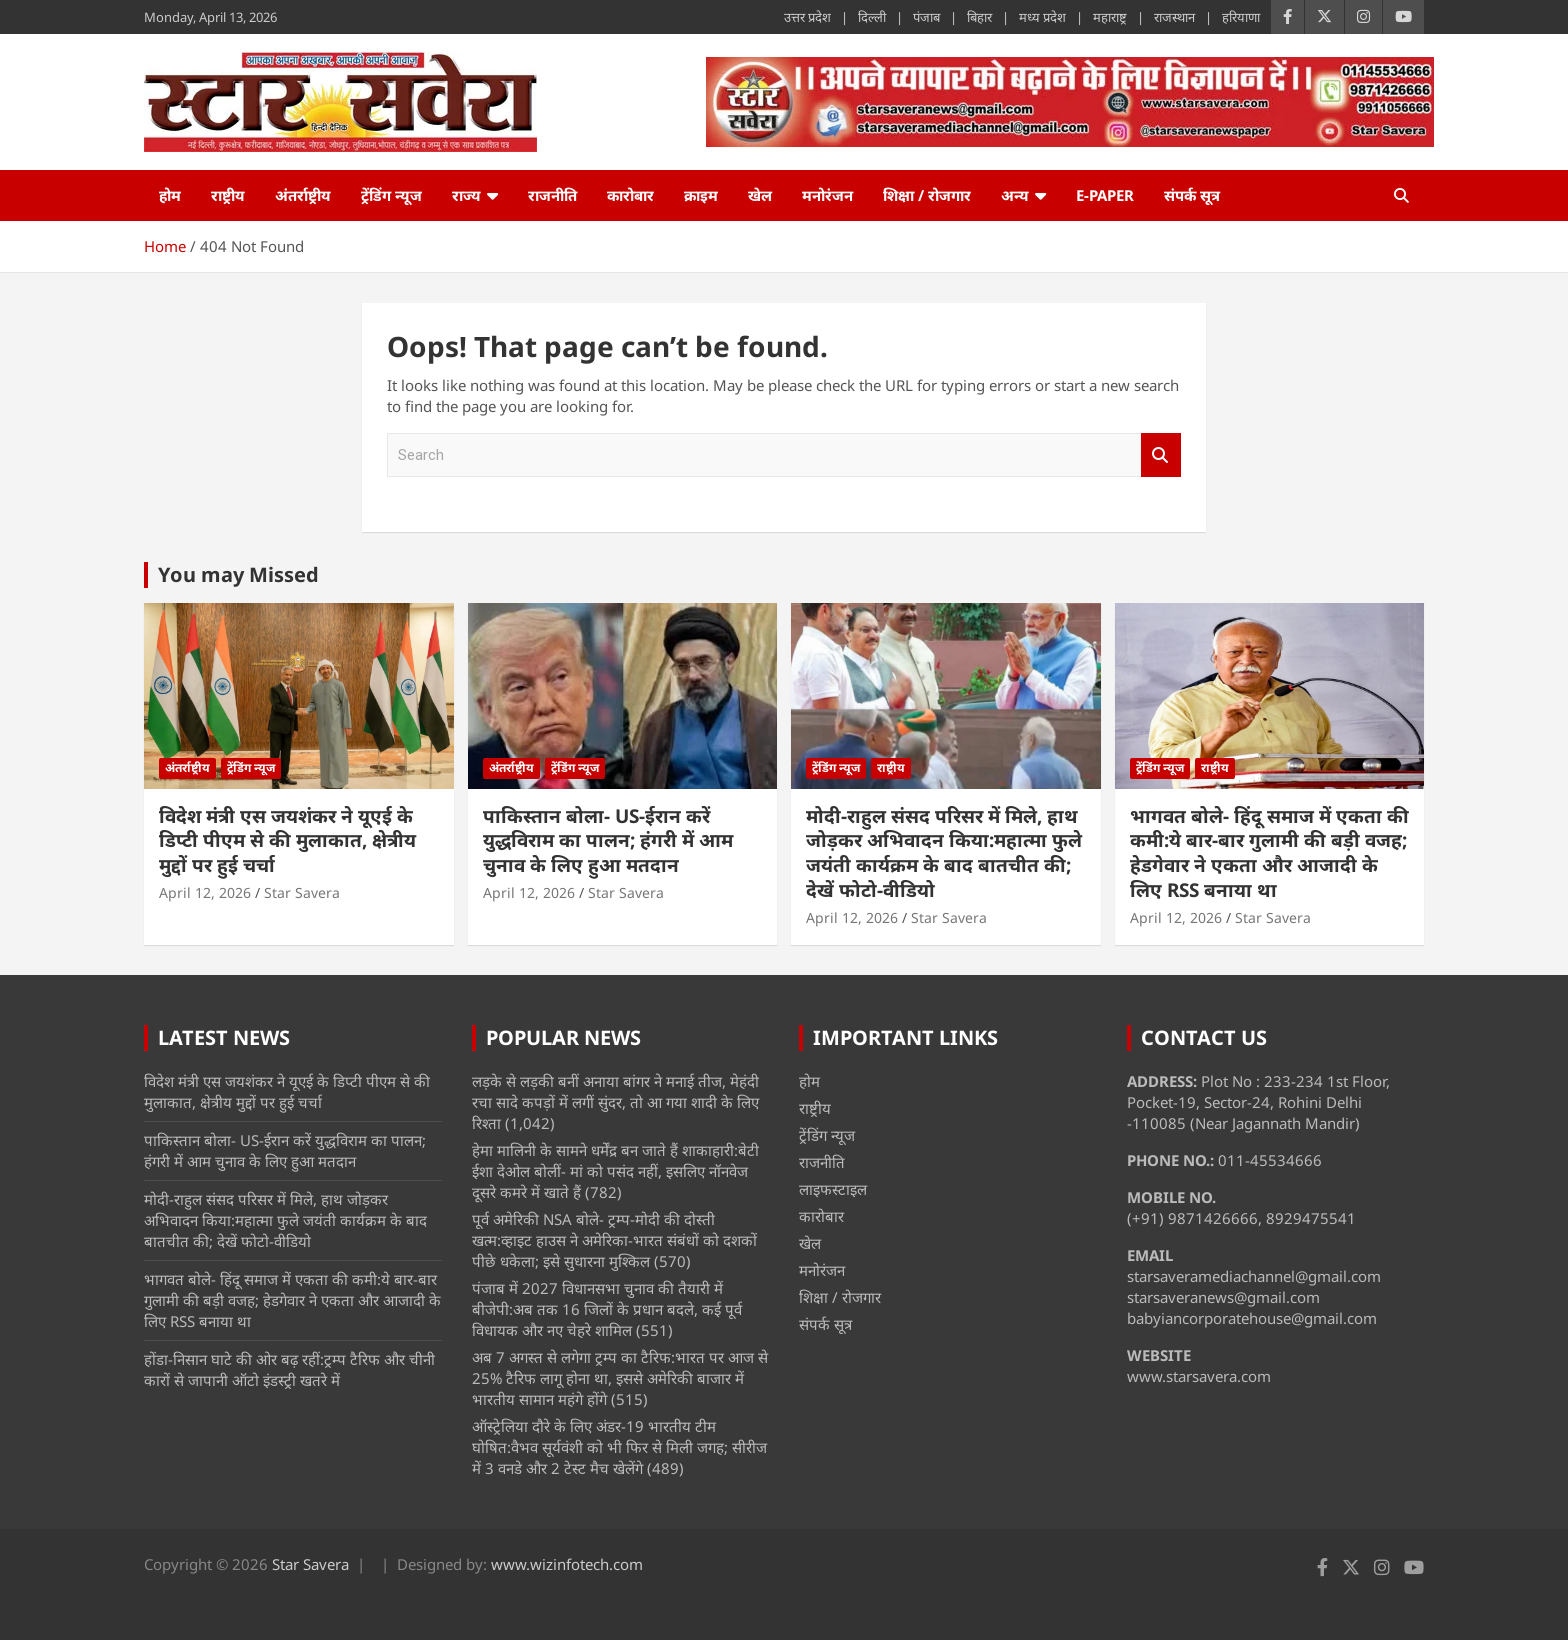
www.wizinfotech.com (567, 1564)
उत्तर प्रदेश (807, 17)
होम (170, 195)
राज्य (466, 195)
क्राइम (701, 195)
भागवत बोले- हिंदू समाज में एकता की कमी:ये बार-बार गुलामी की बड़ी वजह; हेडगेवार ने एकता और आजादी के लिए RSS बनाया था (1269, 853)
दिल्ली (872, 17)
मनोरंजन (827, 195)
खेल (760, 195)
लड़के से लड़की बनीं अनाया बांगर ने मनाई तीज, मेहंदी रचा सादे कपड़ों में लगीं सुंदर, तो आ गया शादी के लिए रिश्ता (615, 1102)
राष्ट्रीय (228, 195)
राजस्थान (1174, 17)
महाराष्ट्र (1110, 17)
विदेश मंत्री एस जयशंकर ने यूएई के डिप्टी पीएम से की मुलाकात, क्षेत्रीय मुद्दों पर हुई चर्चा (287, 840)
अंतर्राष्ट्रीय (303, 195)
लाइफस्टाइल (833, 1189)
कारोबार (630, 195)
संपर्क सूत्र (1192, 195)
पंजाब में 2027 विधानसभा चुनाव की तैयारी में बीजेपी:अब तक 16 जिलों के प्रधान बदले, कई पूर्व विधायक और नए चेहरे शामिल (607, 1309)
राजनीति (552, 195)
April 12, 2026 (205, 892)
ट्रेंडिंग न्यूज (391, 195)
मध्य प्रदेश (1042, 17)
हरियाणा (1241, 17)
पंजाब (926, 17)
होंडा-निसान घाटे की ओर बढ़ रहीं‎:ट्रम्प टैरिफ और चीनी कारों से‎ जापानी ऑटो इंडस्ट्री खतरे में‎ (289, 1369)
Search (1161, 455)
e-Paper (1105, 195)
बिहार (979, 17)
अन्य (1015, 195)
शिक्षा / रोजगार (927, 195)
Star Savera (302, 892)
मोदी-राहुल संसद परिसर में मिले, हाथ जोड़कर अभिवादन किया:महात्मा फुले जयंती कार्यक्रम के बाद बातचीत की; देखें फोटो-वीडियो (944, 853)
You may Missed (238, 574)
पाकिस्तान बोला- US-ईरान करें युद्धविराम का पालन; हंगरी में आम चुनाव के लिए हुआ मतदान (608, 840)
